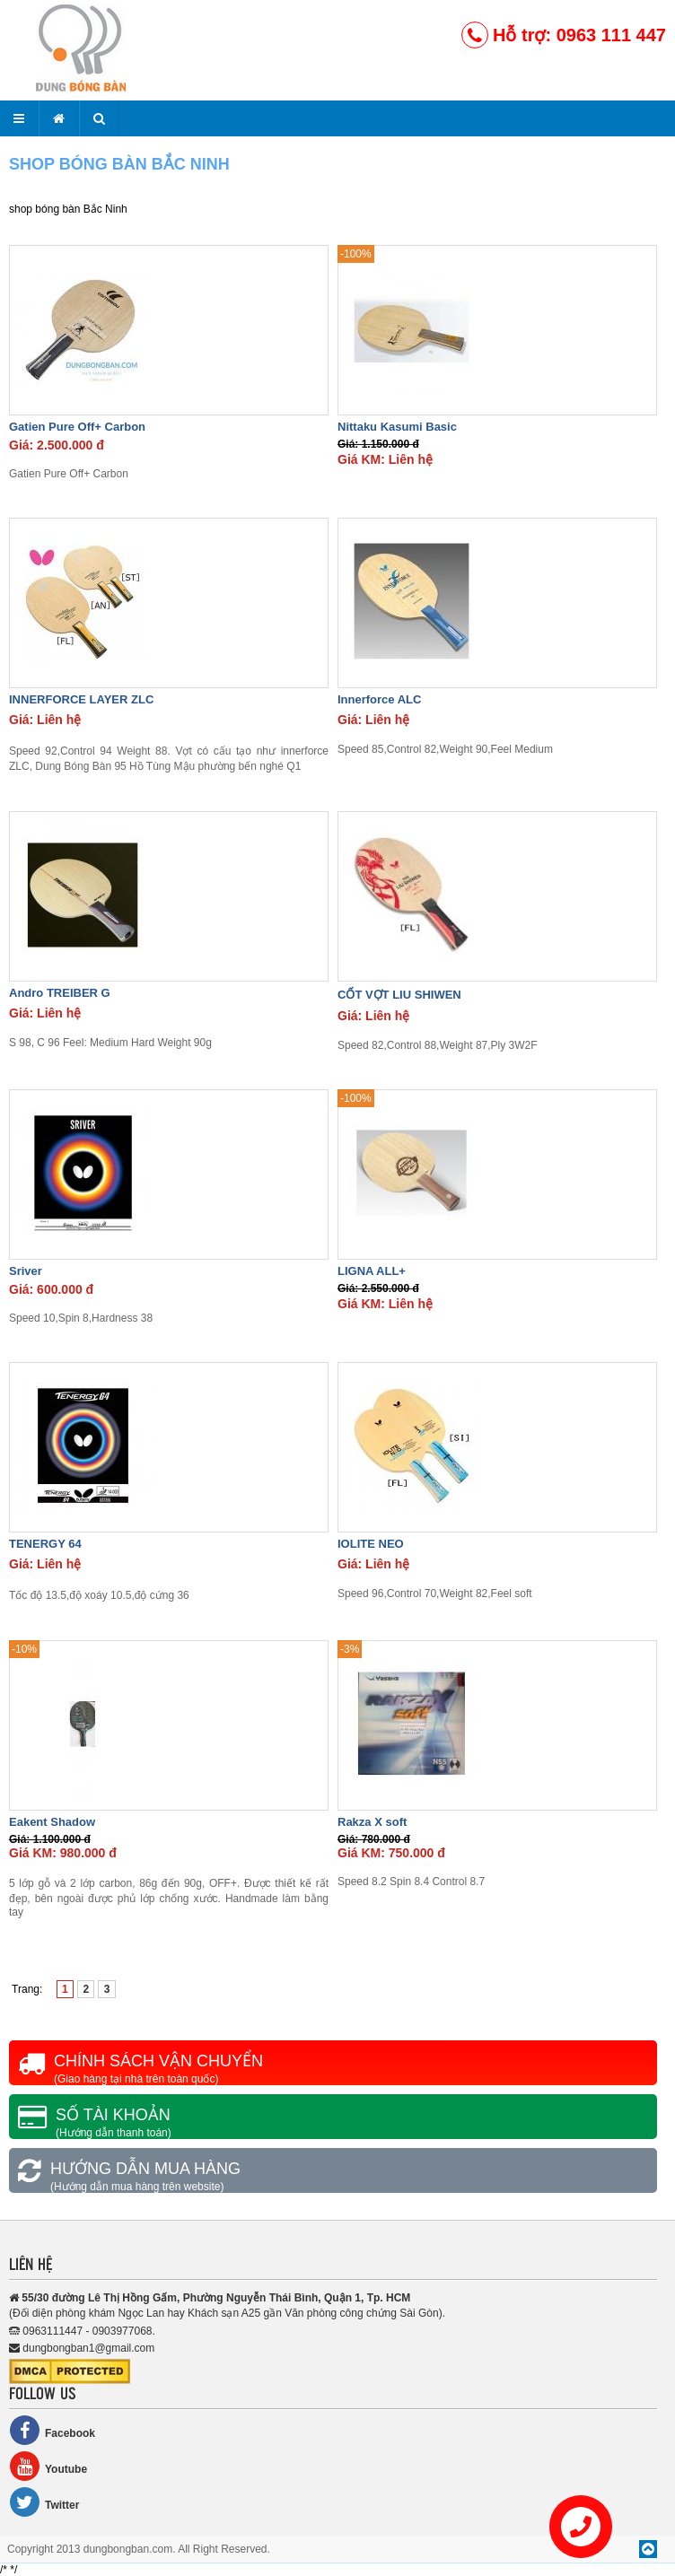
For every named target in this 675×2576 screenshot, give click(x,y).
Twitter (44, 2502)
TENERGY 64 (45, 1543)
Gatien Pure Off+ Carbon (77, 426)
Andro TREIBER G (59, 993)
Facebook (52, 2430)
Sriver (25, 1271)
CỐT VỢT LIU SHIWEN (399, 994)
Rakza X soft (372, 1822)
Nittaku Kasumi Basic (397, 426)
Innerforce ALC (379, 699)
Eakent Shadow (52, 1822)
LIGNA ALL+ (372, 1271)
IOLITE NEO (371, 1543)
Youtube (48, 2466)
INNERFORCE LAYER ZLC (81, 699)
